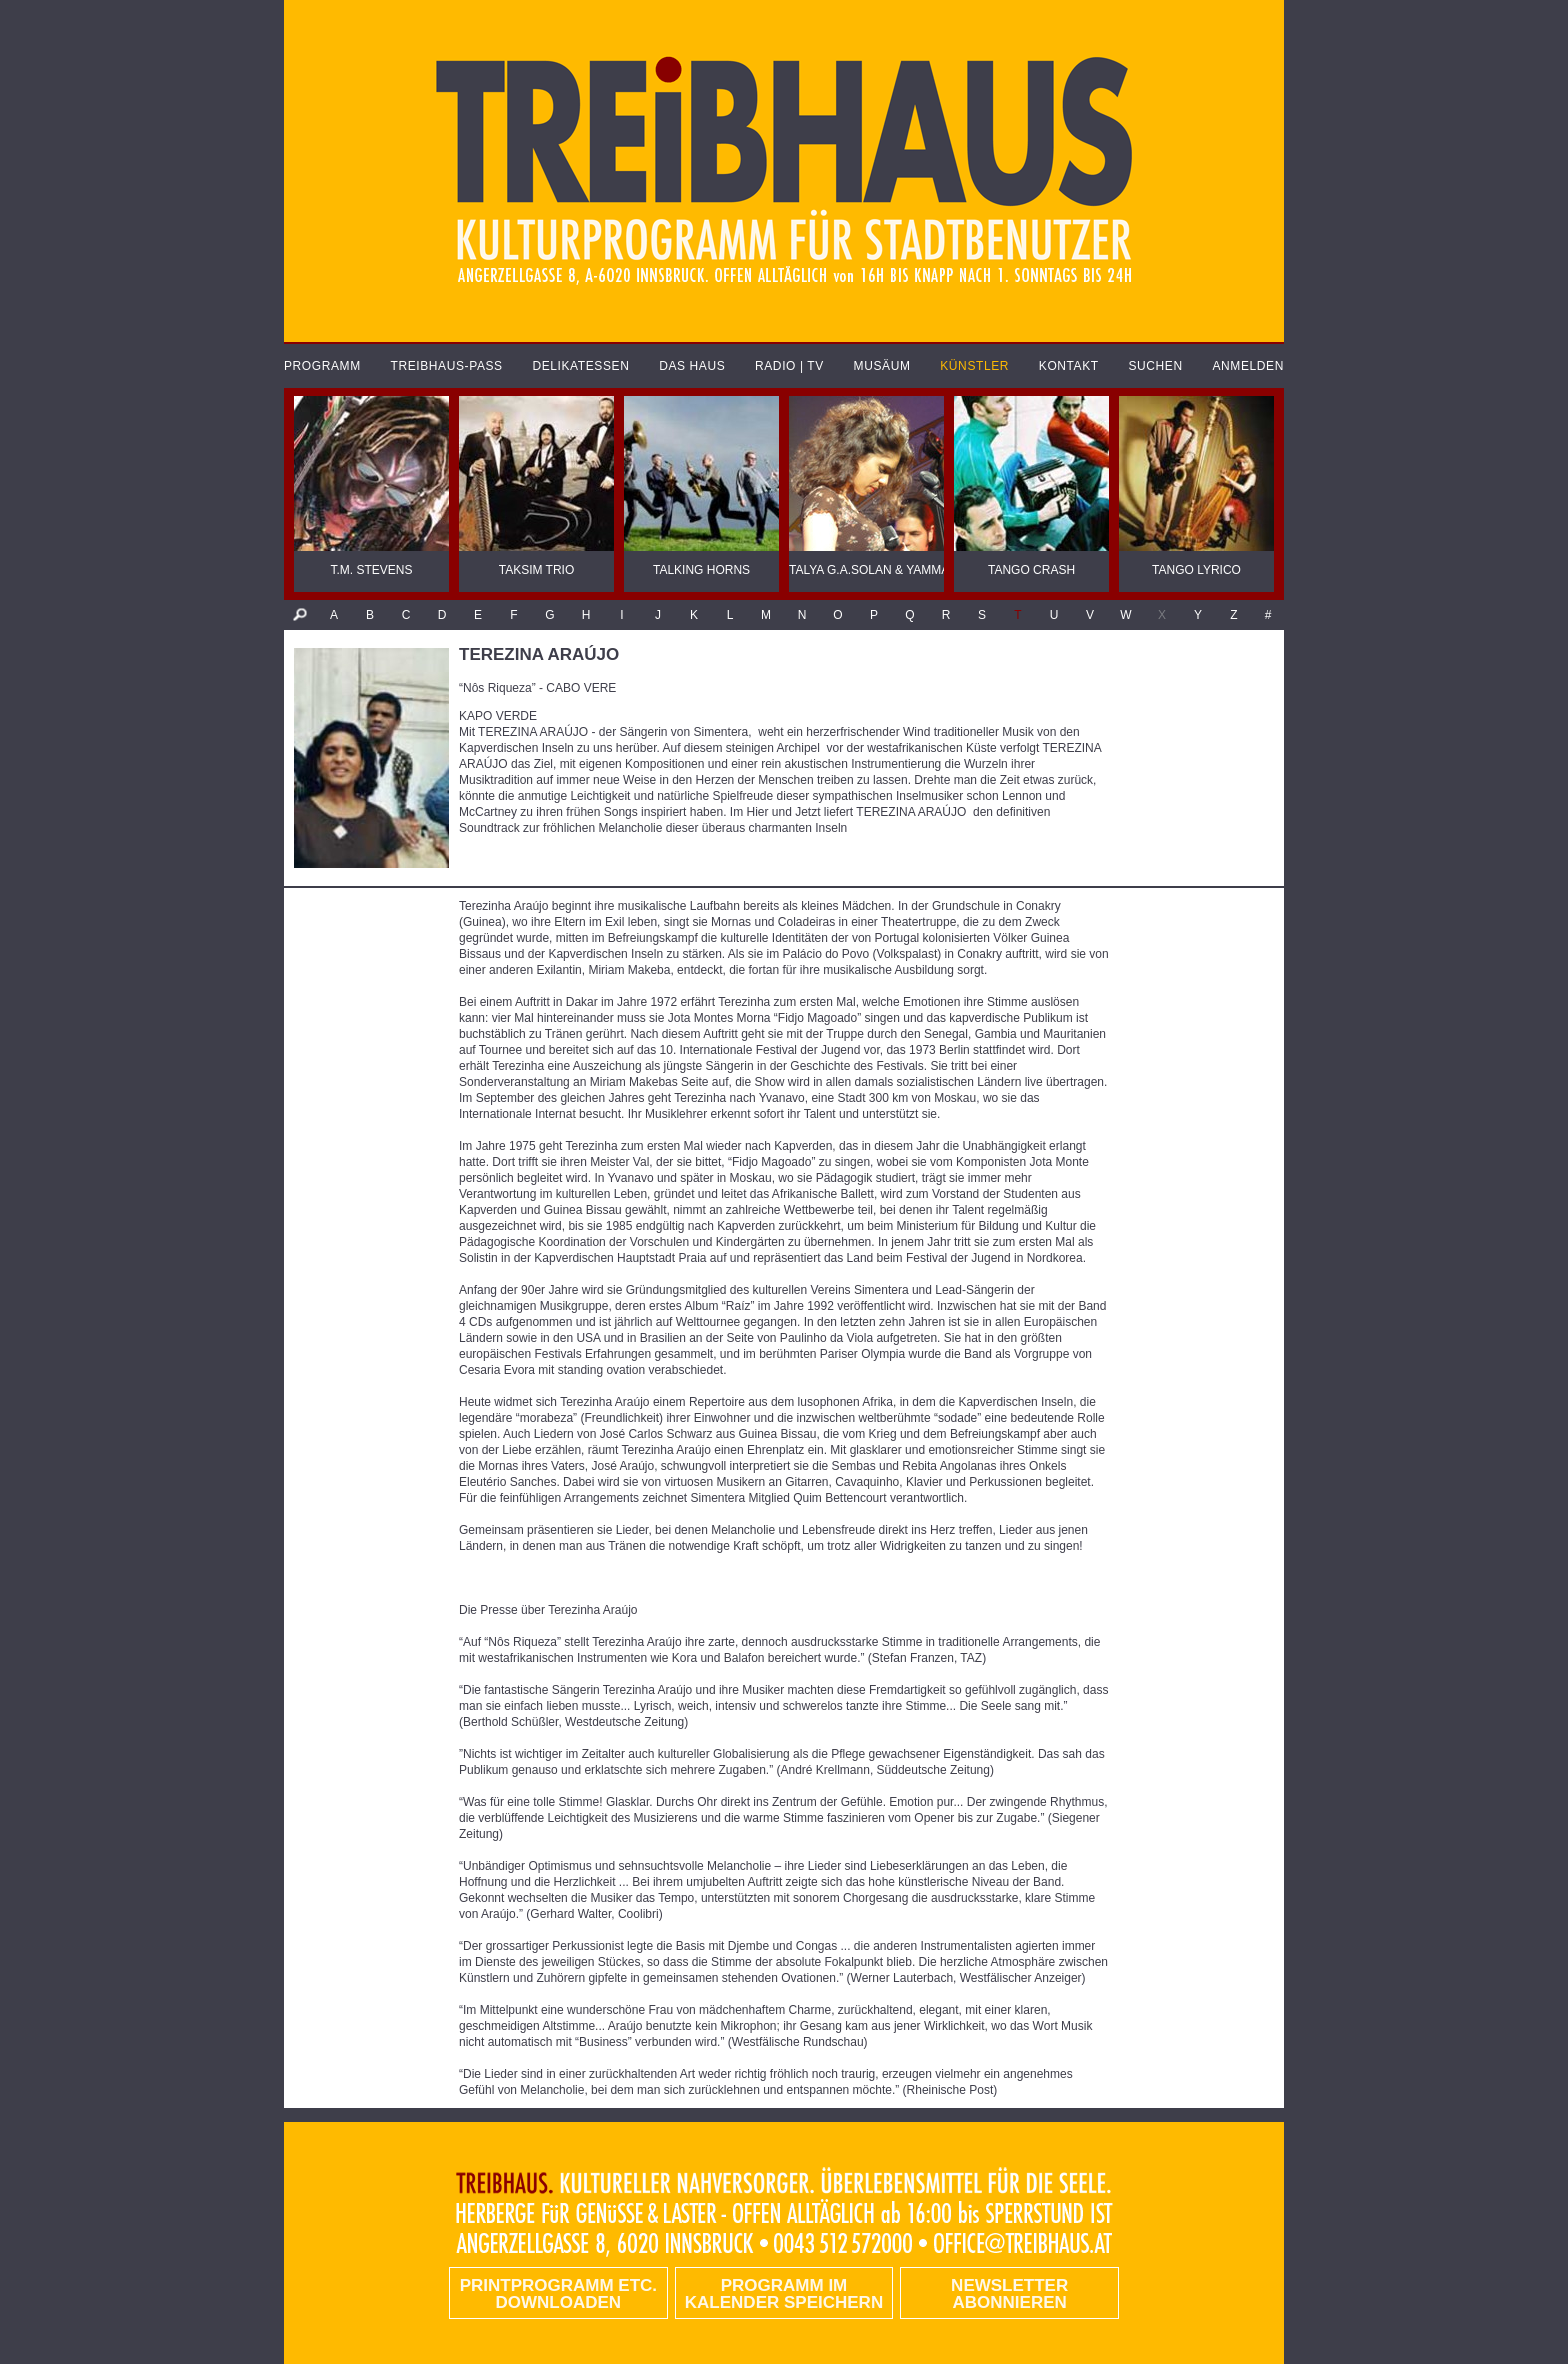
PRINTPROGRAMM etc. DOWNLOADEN (558, 2294)
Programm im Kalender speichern (784, 2294)
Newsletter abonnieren (1009, 2294)
